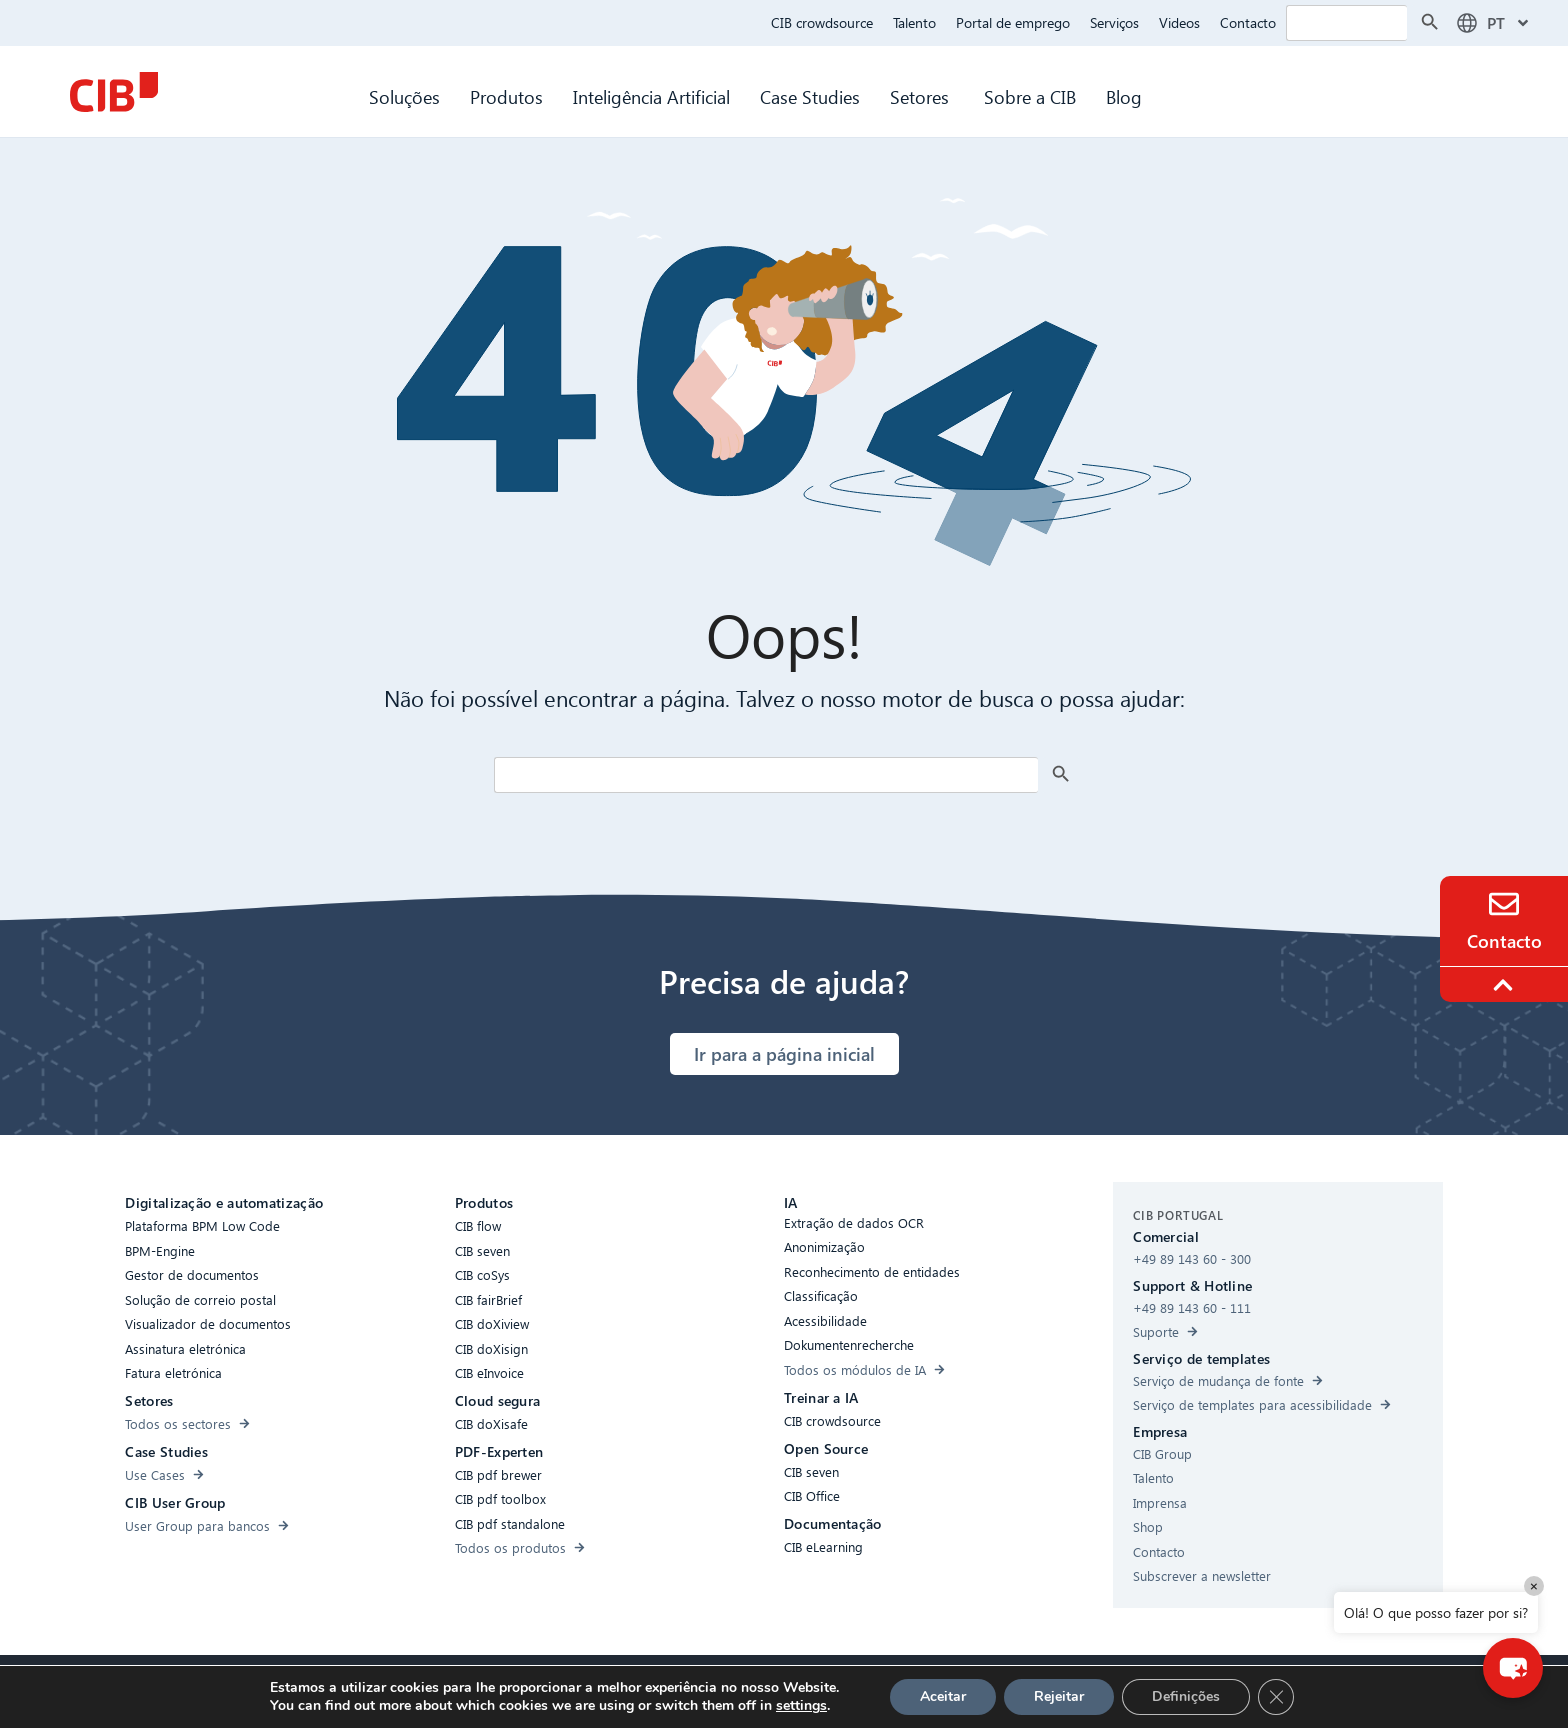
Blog (1124, 96)
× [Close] (1534, 1585)
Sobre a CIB (1030, 96)
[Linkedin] (957, 1692)
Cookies (691, 1689)
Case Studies (810, 96)
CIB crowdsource (822, 22)
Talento (914, 22)
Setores (922, 96)
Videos (1179, 22)
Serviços (1114, 22)
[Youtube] (997, 1692)
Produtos (506, 96)
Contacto (1248, 22)
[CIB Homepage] (114, 92)
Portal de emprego (1013, 22)
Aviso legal (897, 1689)
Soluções (404, 96)
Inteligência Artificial (651, 96)
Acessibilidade (518, 1689)
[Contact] (1504, 904)
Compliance (614, 1689)
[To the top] (1506, 985)
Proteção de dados (790, 1689)
